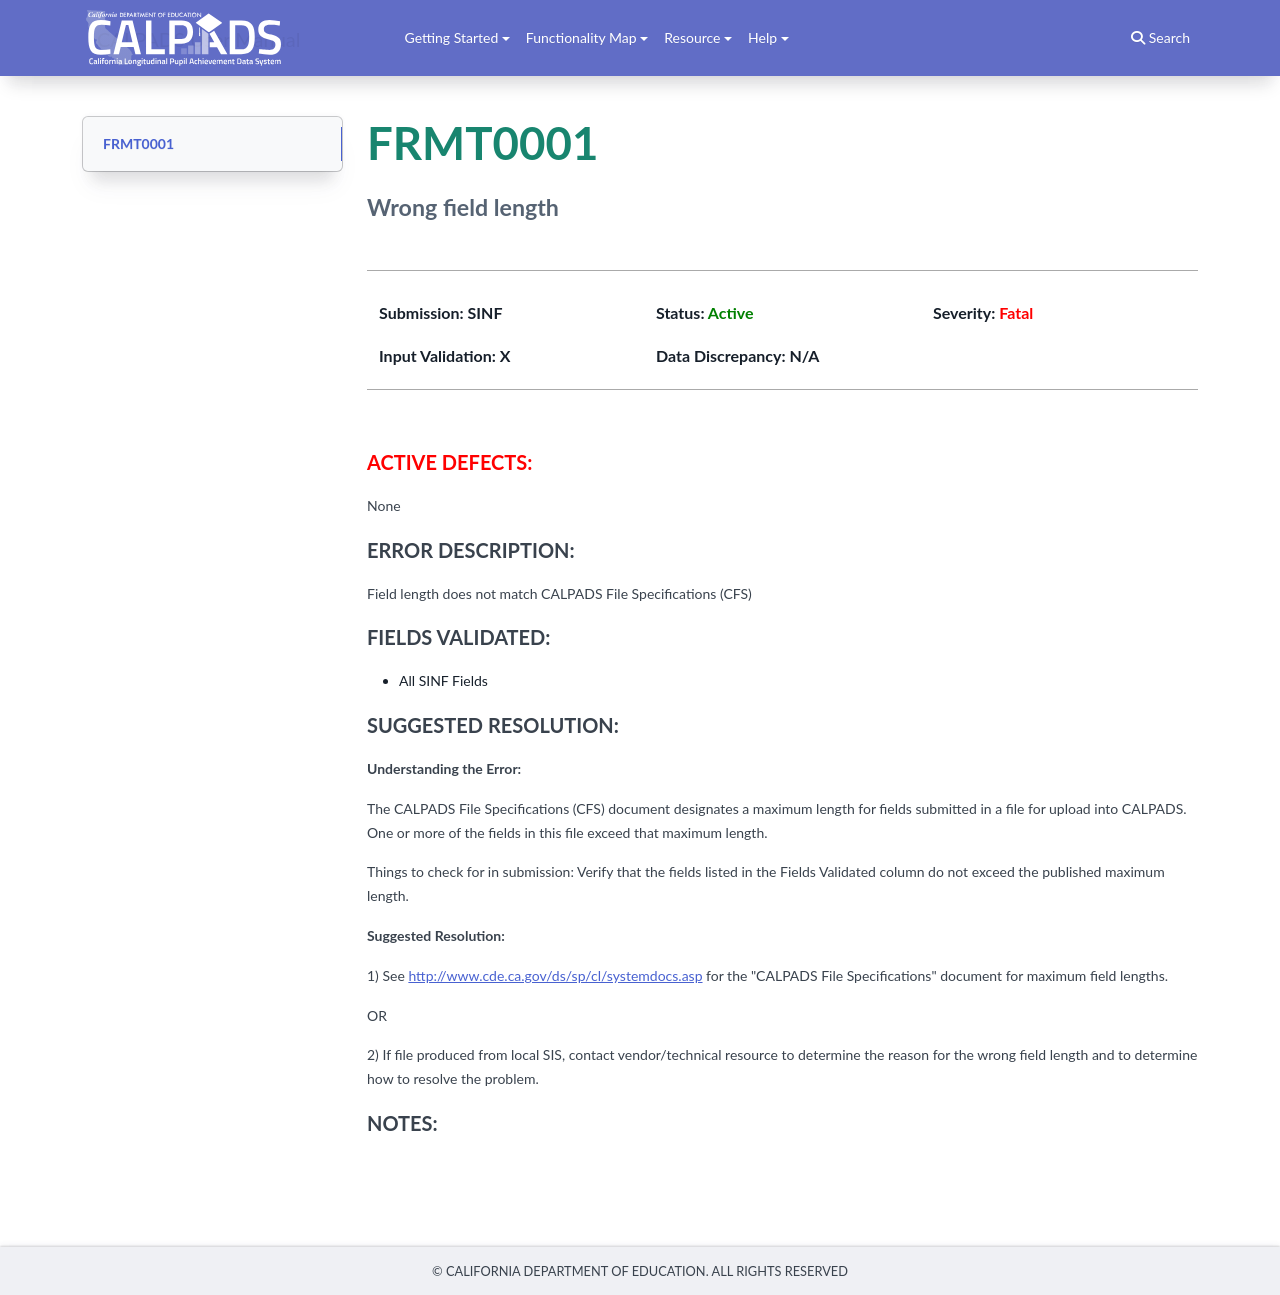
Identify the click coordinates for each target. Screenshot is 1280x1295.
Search (1160, 37)
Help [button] (762, 37)
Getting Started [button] (452, 37)
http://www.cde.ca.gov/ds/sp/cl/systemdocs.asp (555, 975)
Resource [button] (692, 37)
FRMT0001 (138, 143)
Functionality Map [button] (581, 37)
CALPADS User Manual (199, 38)
